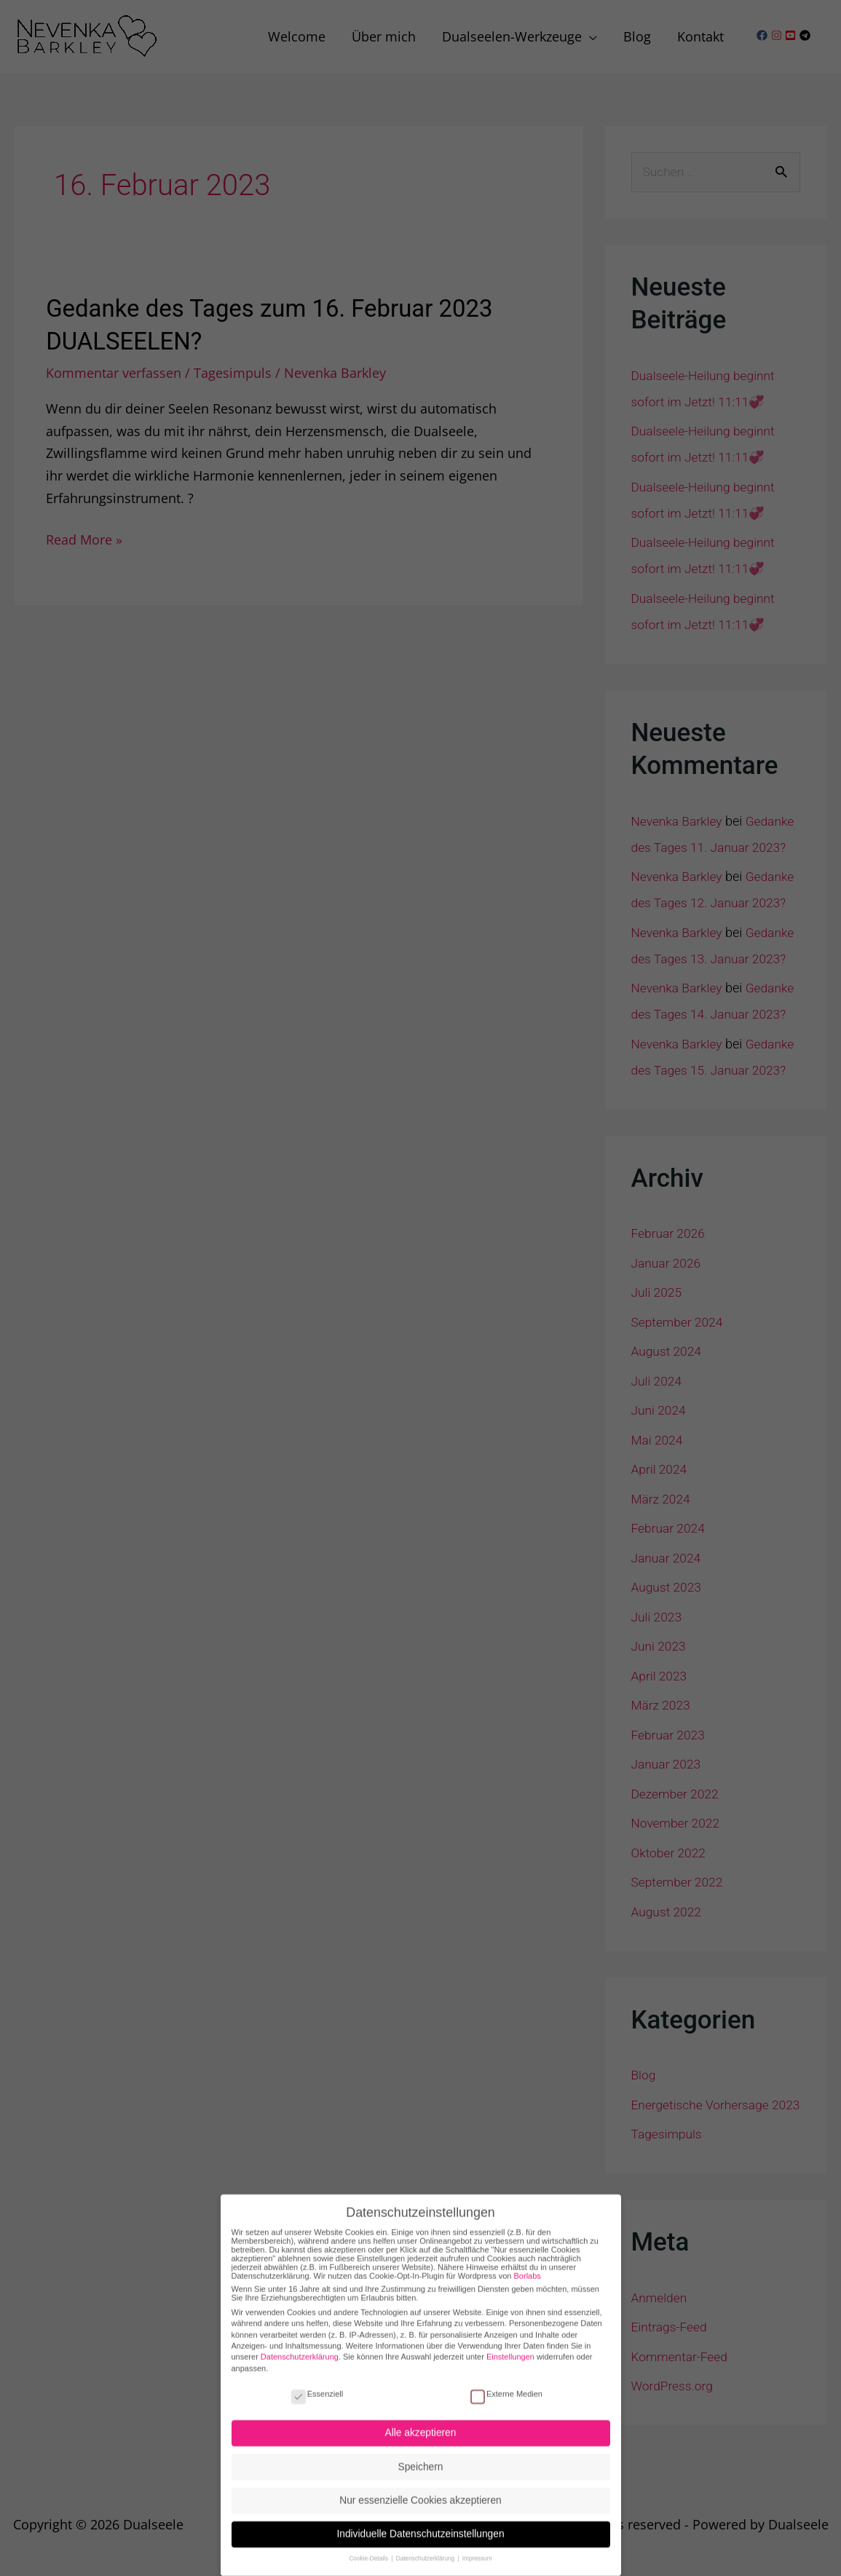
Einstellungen (510, 2344)
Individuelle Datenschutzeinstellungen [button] (420, 2521)
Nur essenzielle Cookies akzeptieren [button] (420, 2487)
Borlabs (527, 2263)
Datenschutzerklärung (300, 2344)
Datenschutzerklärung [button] (426, 2546)
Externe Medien (506, 2381)
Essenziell (317, 2381)
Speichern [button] (420, 2454)
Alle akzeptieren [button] (421, 2420)
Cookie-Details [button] (369, 2546)
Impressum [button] (477, 2546)
